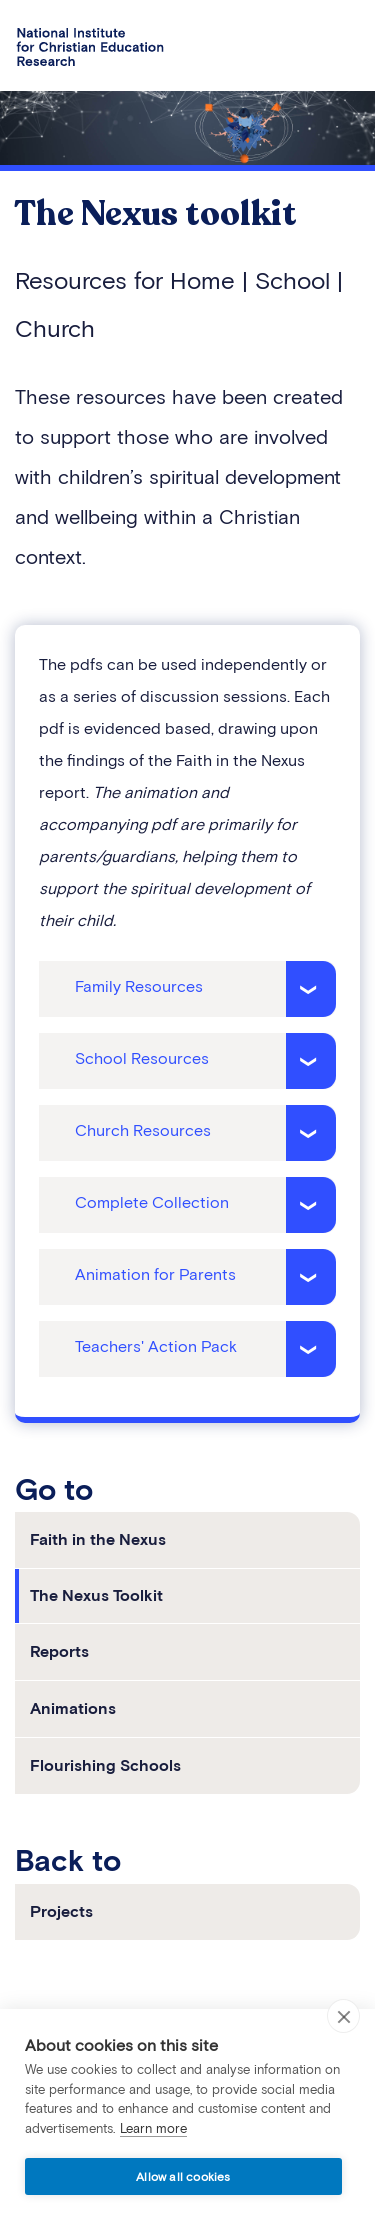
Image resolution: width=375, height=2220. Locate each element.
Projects (61, 1911)
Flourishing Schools (105, 1765)
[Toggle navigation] (337, 48)
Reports (59, 1651)
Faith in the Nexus (98, 1539)
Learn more (153, 2128)
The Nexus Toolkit (96, 1595)
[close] (343, 2016)
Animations (73, 1708)
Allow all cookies (183, 2176)
